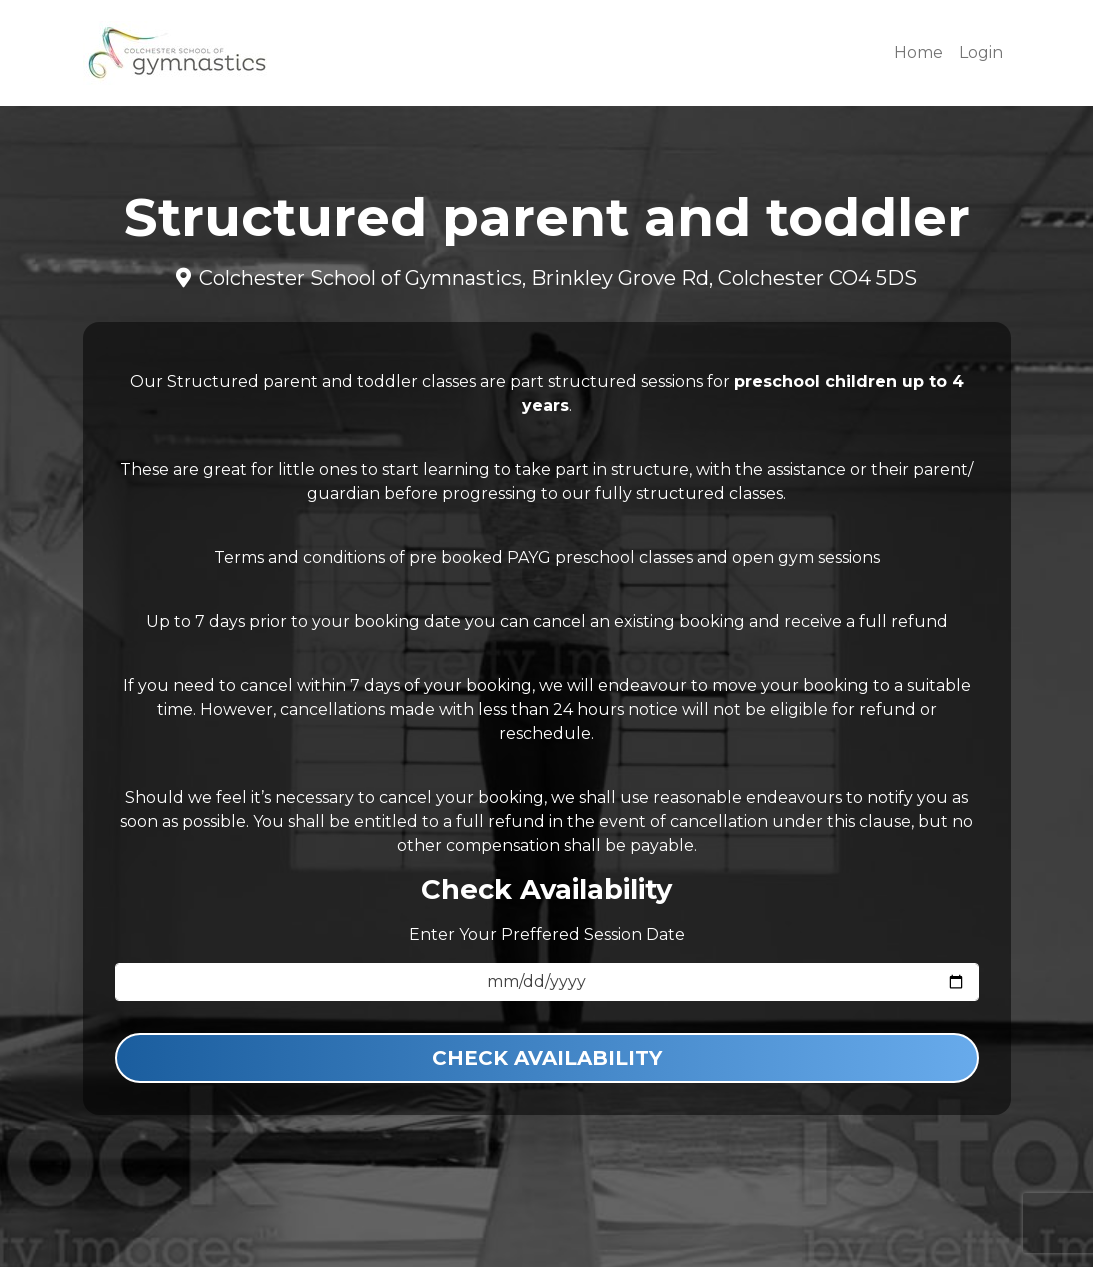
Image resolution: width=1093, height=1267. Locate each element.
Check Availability (547, 1058)
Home (918, 52)
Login (981, 52)
